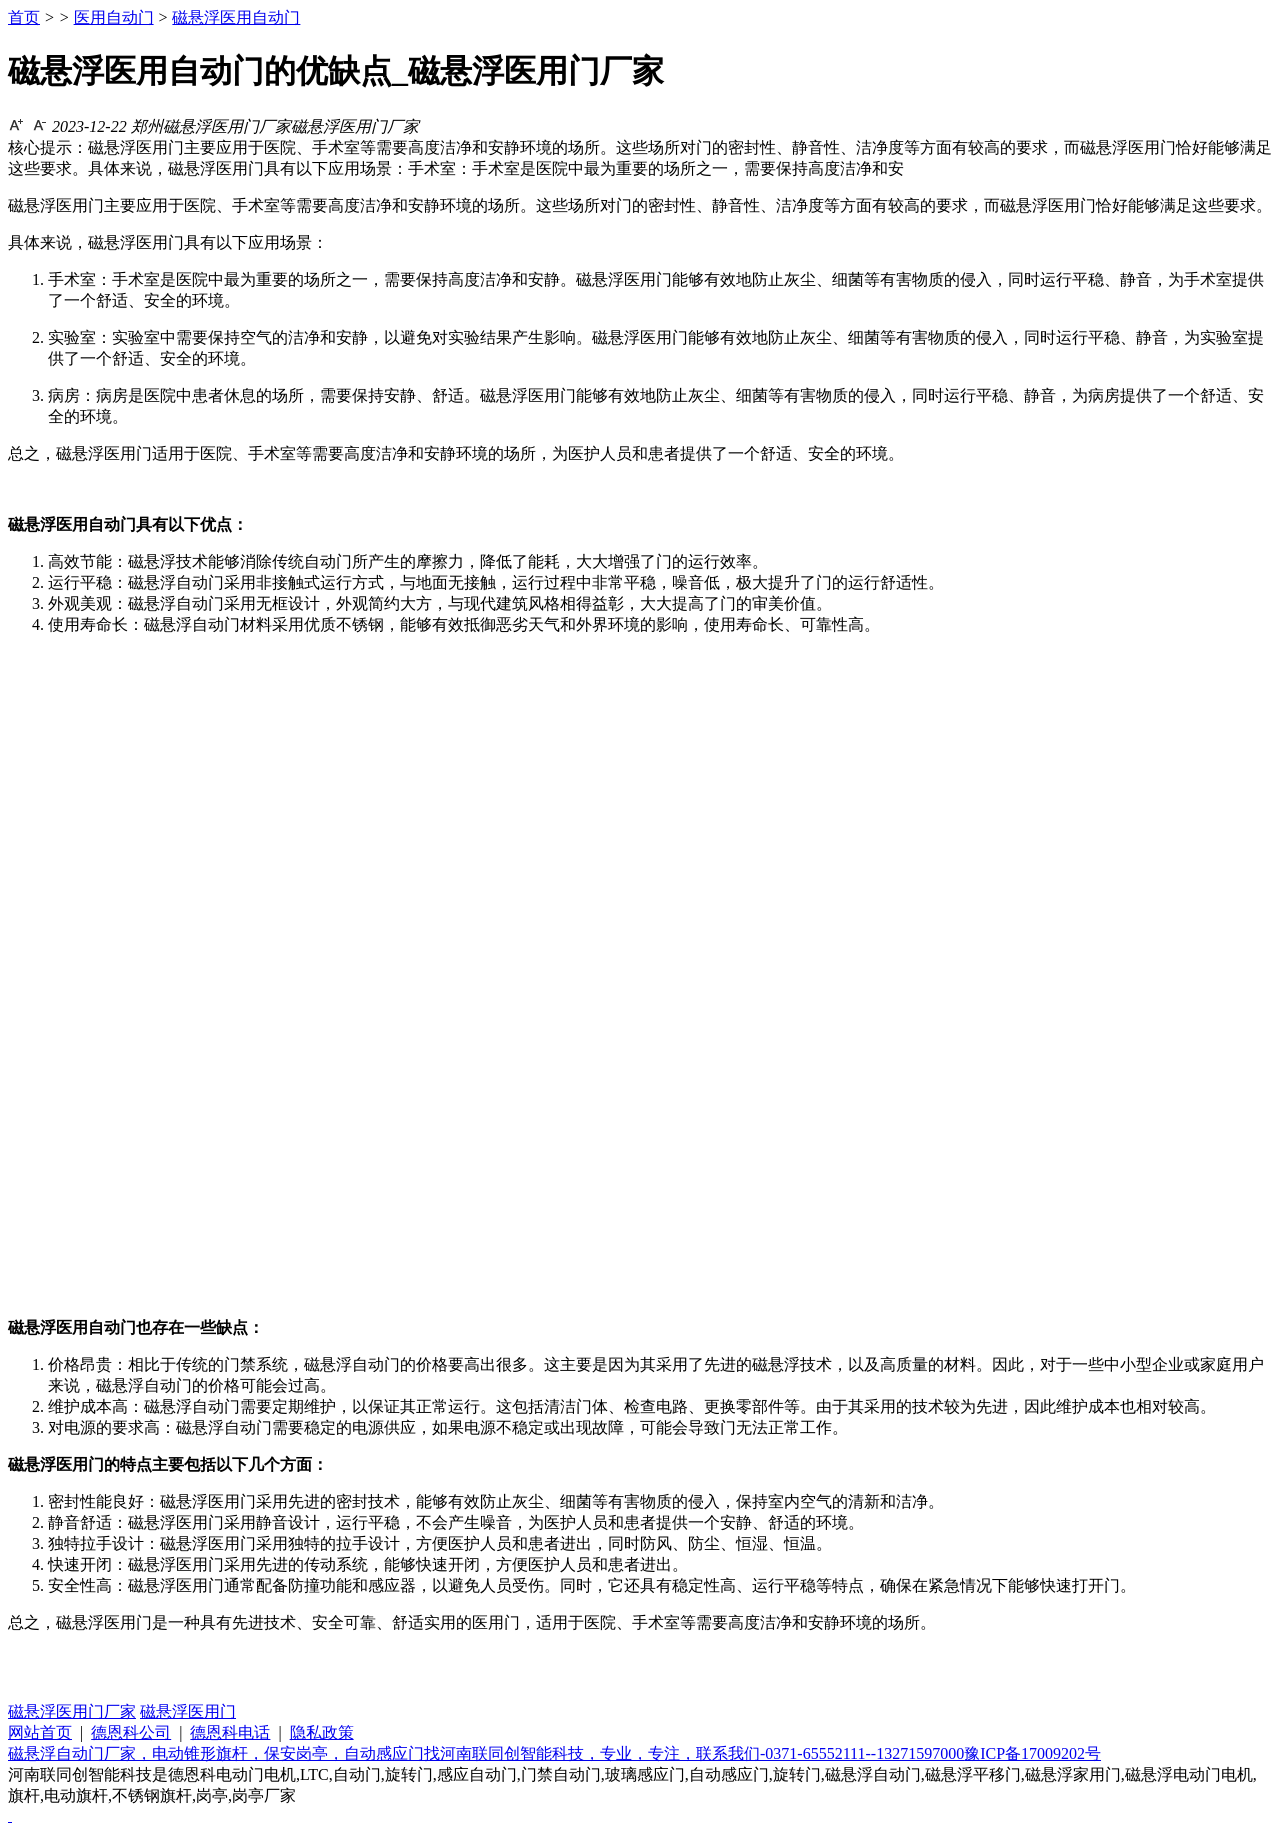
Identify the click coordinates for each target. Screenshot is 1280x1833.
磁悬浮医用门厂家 (72, 1711)
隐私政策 (322, 1732)
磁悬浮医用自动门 (236, 17)
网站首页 (40, 1732)
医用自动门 (114, 17)
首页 (24, 17)
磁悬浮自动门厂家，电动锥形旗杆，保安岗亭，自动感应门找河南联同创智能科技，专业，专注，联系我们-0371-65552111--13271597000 (486, 1753)
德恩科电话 (230, 1732)
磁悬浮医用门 (188, 1711)
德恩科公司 (131, 1732)
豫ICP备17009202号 (1032, 1753)
